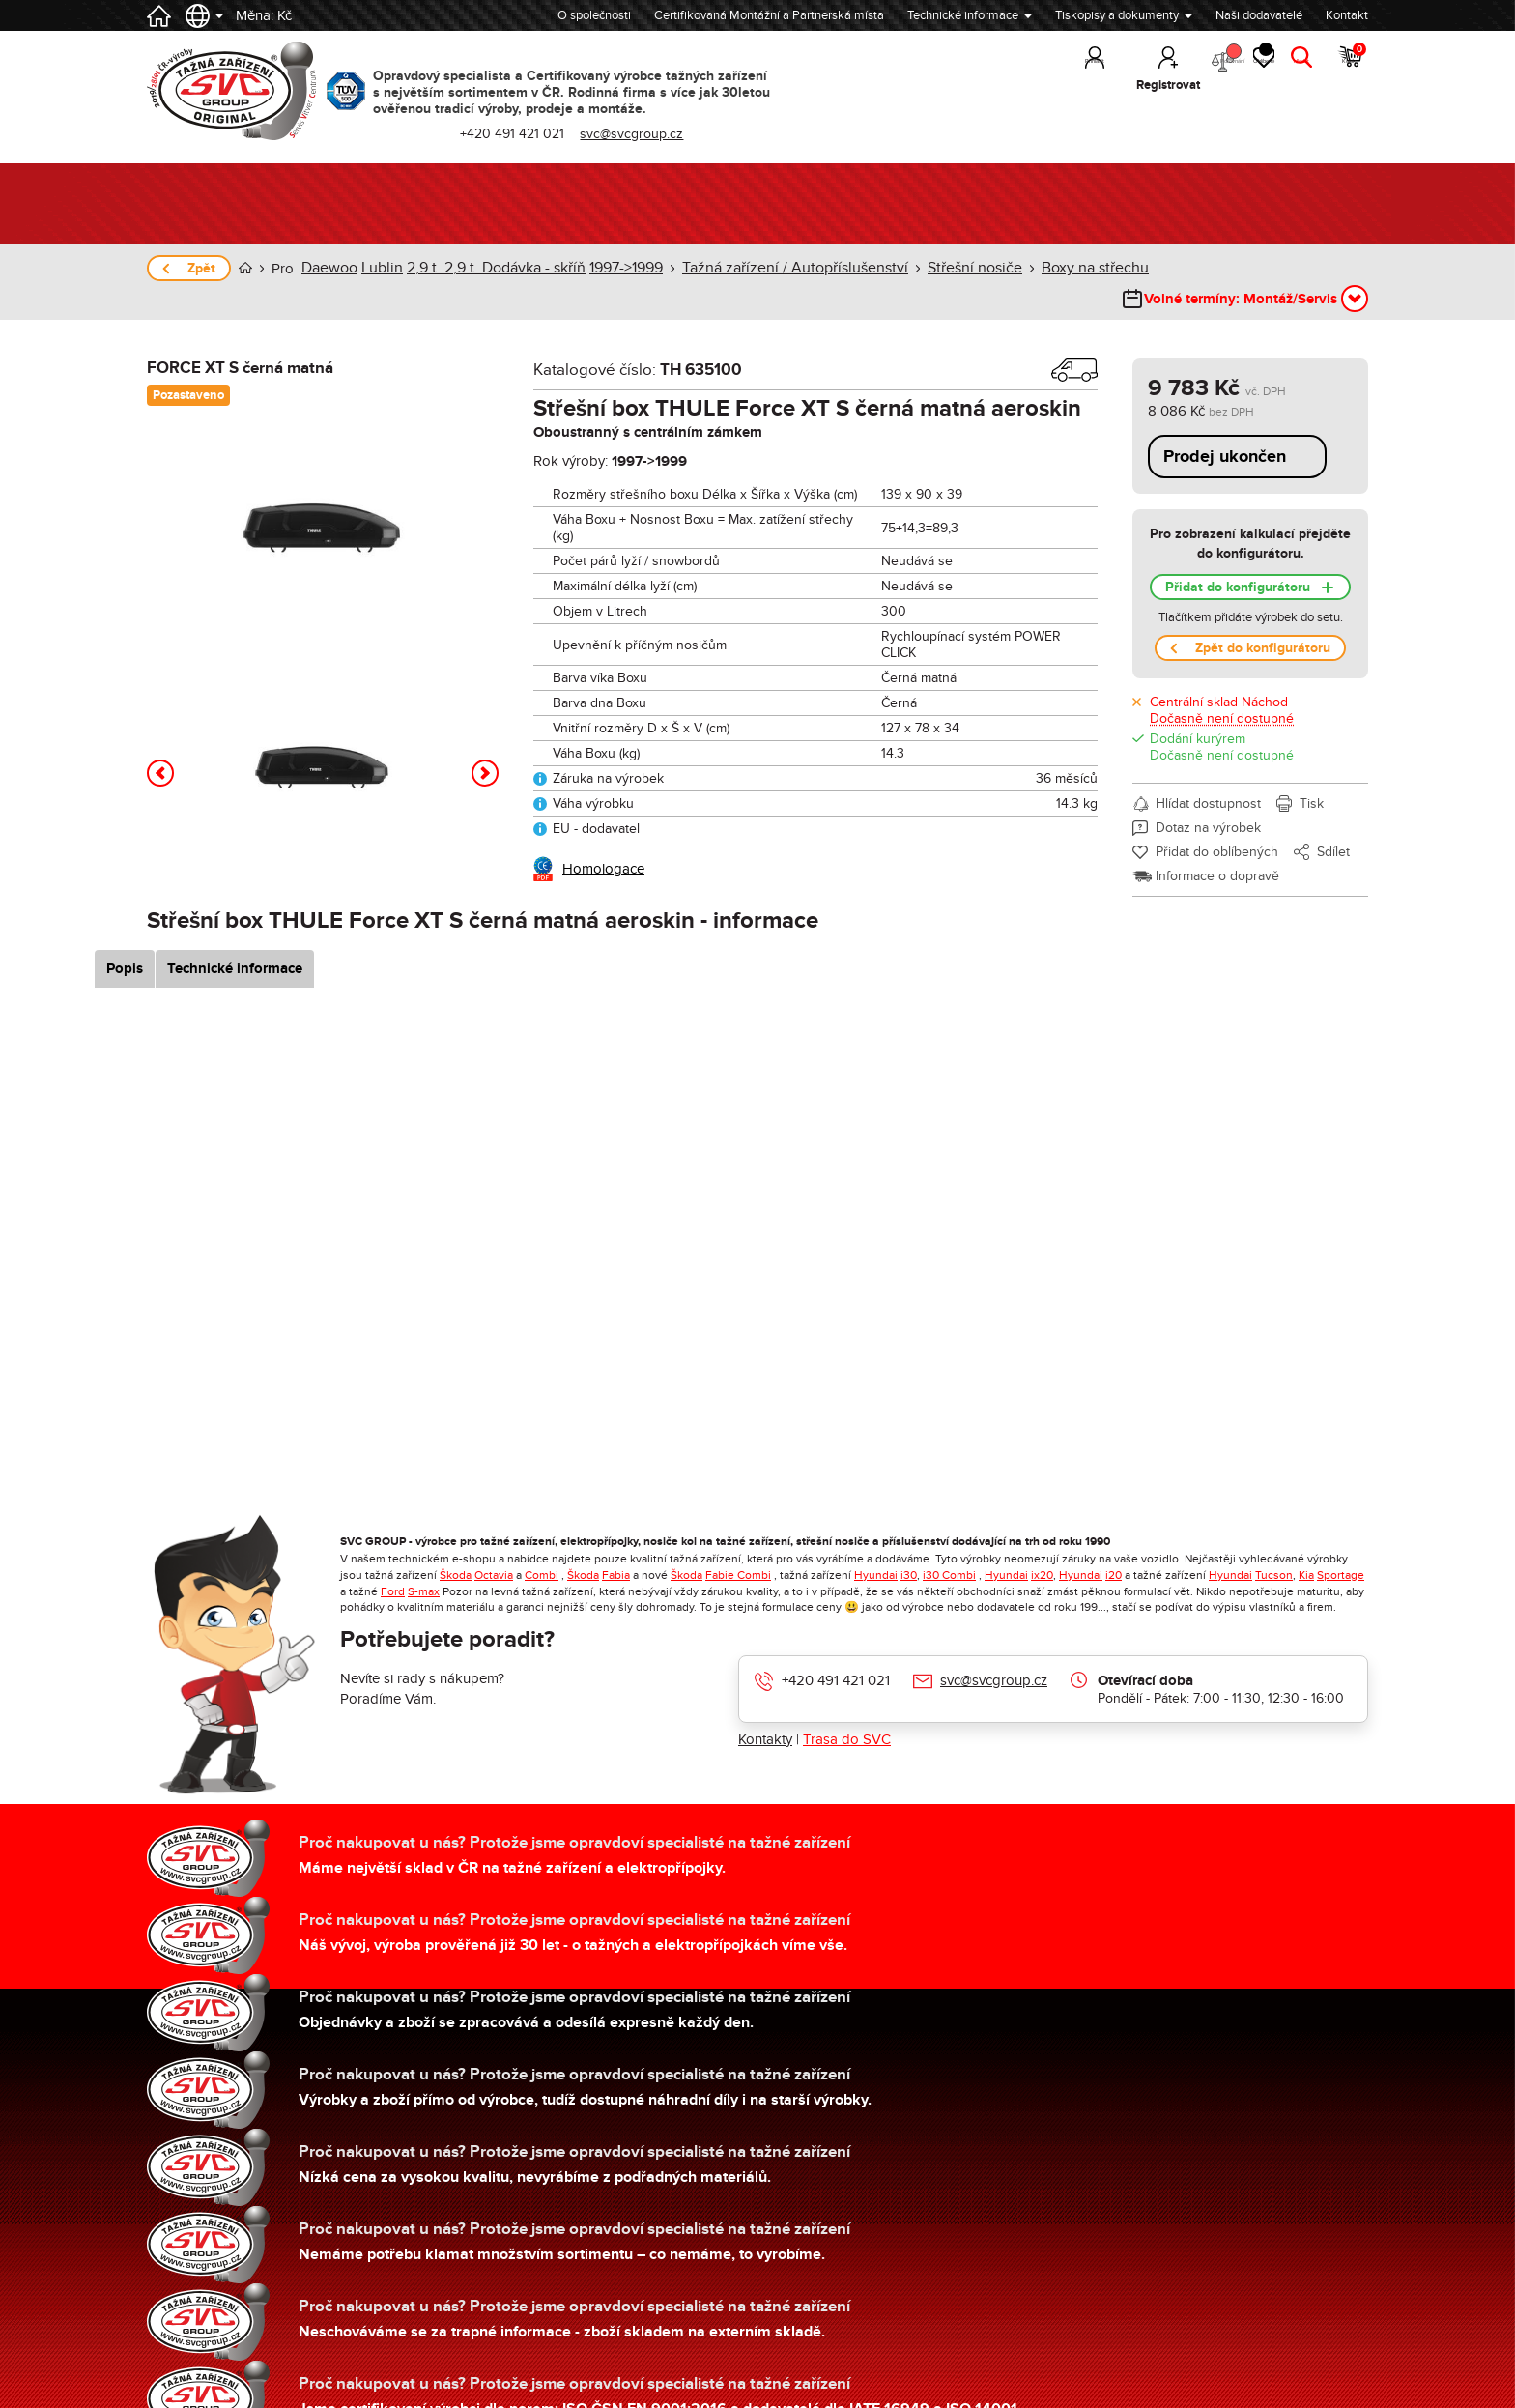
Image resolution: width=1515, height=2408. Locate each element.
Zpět (201, 268)
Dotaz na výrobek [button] (1208, 799)
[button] (160, 745)
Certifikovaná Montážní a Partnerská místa (769, 15)
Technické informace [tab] (283, 941)
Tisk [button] (1312, 775)
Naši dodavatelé (1258, 15)
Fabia (616, 1547)
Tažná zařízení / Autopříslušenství (770, 267)
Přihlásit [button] (1006, 85)
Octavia (493, 1547)
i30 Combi (949, 1547)
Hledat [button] (1293, 85)
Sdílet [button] (1333, 824)
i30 (908, 1547)
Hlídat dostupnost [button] (1208, 775)
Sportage (1340, 1547)
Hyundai (876, 1547)
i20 (1113, 1547)
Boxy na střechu (1048, 267)
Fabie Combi (738, 1547)
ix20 (1042, 1547)
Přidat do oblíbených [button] (1217, 824)
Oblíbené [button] (1230, 68)
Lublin (378, 267)
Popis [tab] (173, 941)
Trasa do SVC (847, 1711)
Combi (541, 1547)
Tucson (1274, 1547)
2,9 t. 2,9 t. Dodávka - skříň (486, 267)
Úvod (245, 268)
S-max (424, 1563)
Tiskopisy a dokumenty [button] (1117, 15)
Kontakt (1347, 15)
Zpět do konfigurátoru (1262, 620)
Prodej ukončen (1224, 429)
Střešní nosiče (936, 267)
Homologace (603, 840)
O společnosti (594, 15)
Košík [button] (1350, 68)
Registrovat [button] (1079, 85)
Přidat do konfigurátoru (1237, 559)
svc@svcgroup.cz (993, 1652)
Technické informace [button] (962, 15)
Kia (1306, 1547)
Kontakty (765, 1711)
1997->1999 (611, 267)
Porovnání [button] (1157, 68)
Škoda (456, 1547)
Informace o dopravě (1217, 848)
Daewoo (328, 267)
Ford (393, 1563)
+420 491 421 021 (836, 1652)
